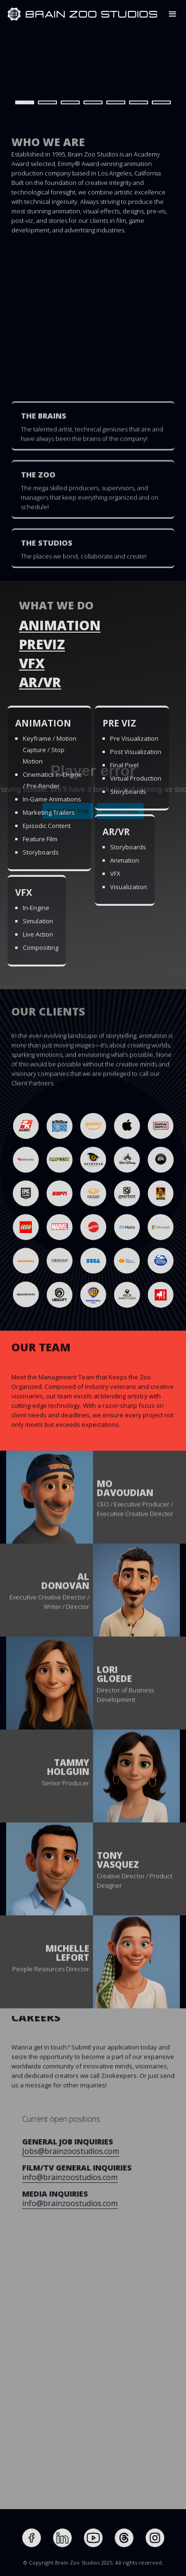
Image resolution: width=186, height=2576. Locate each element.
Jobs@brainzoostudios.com (105, 2151)
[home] (14, 14)
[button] (172, 14)
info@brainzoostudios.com (105, 2177)
